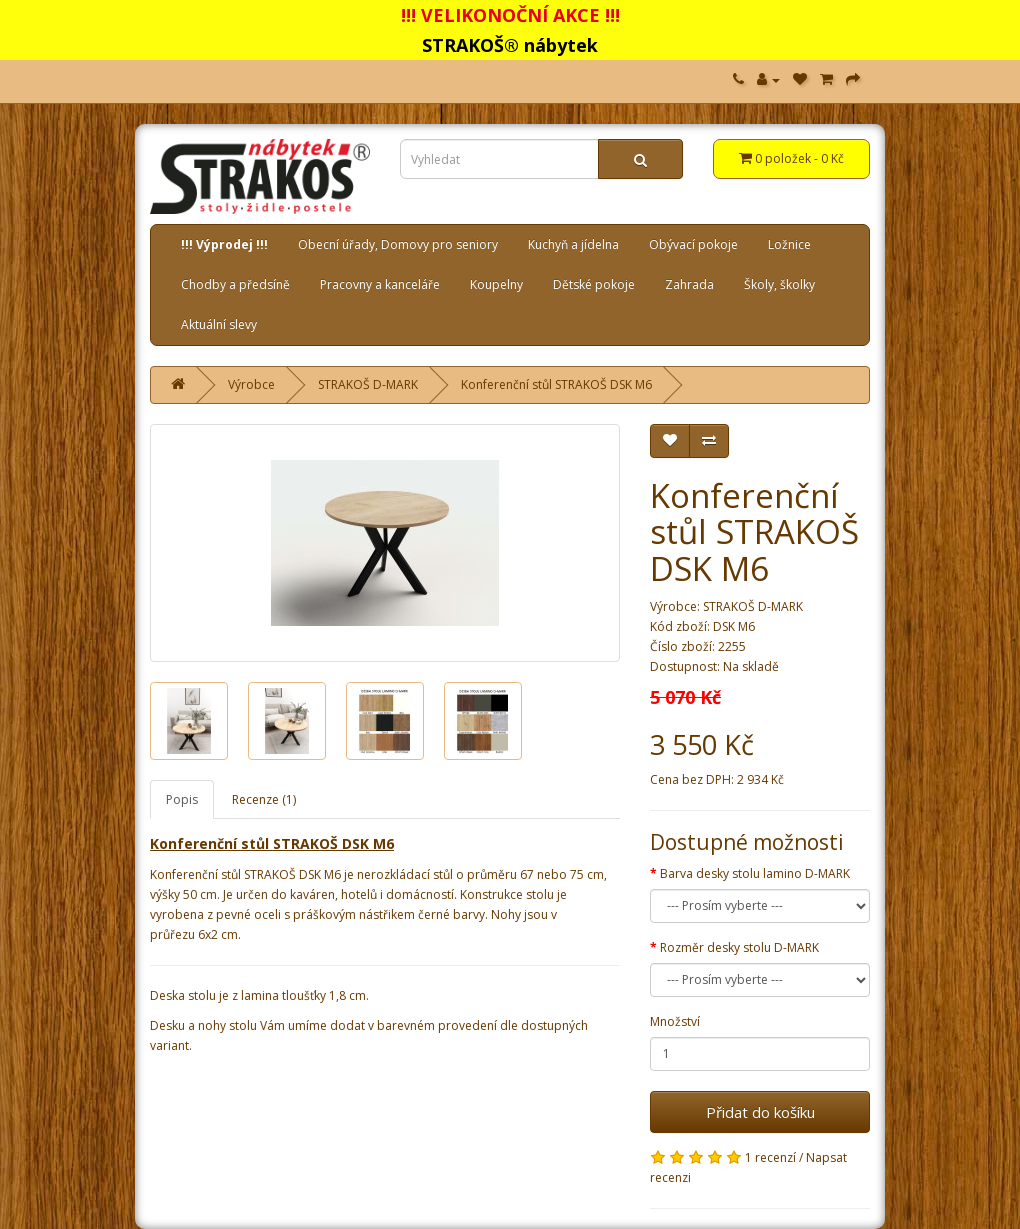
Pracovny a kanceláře (380, 284)
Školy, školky (779, 284)
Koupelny (496, 284)
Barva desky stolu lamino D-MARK (755, 873)
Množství (675, 1021)
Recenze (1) (264, 799)
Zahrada (689, 284)
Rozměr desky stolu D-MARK (739, 947)
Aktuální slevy (219, 324)
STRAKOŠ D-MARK (368, 384)
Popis (182, 799)
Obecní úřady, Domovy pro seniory (398, 244)
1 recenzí (770, 1157)
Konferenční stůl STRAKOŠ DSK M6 (556, 384)
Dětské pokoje (594, 284)
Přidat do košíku (760, 1112)
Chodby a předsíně (235, 284)
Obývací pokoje (693, 244)
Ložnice (789, 244)
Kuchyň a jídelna (573, 244)
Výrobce (251, 384)
